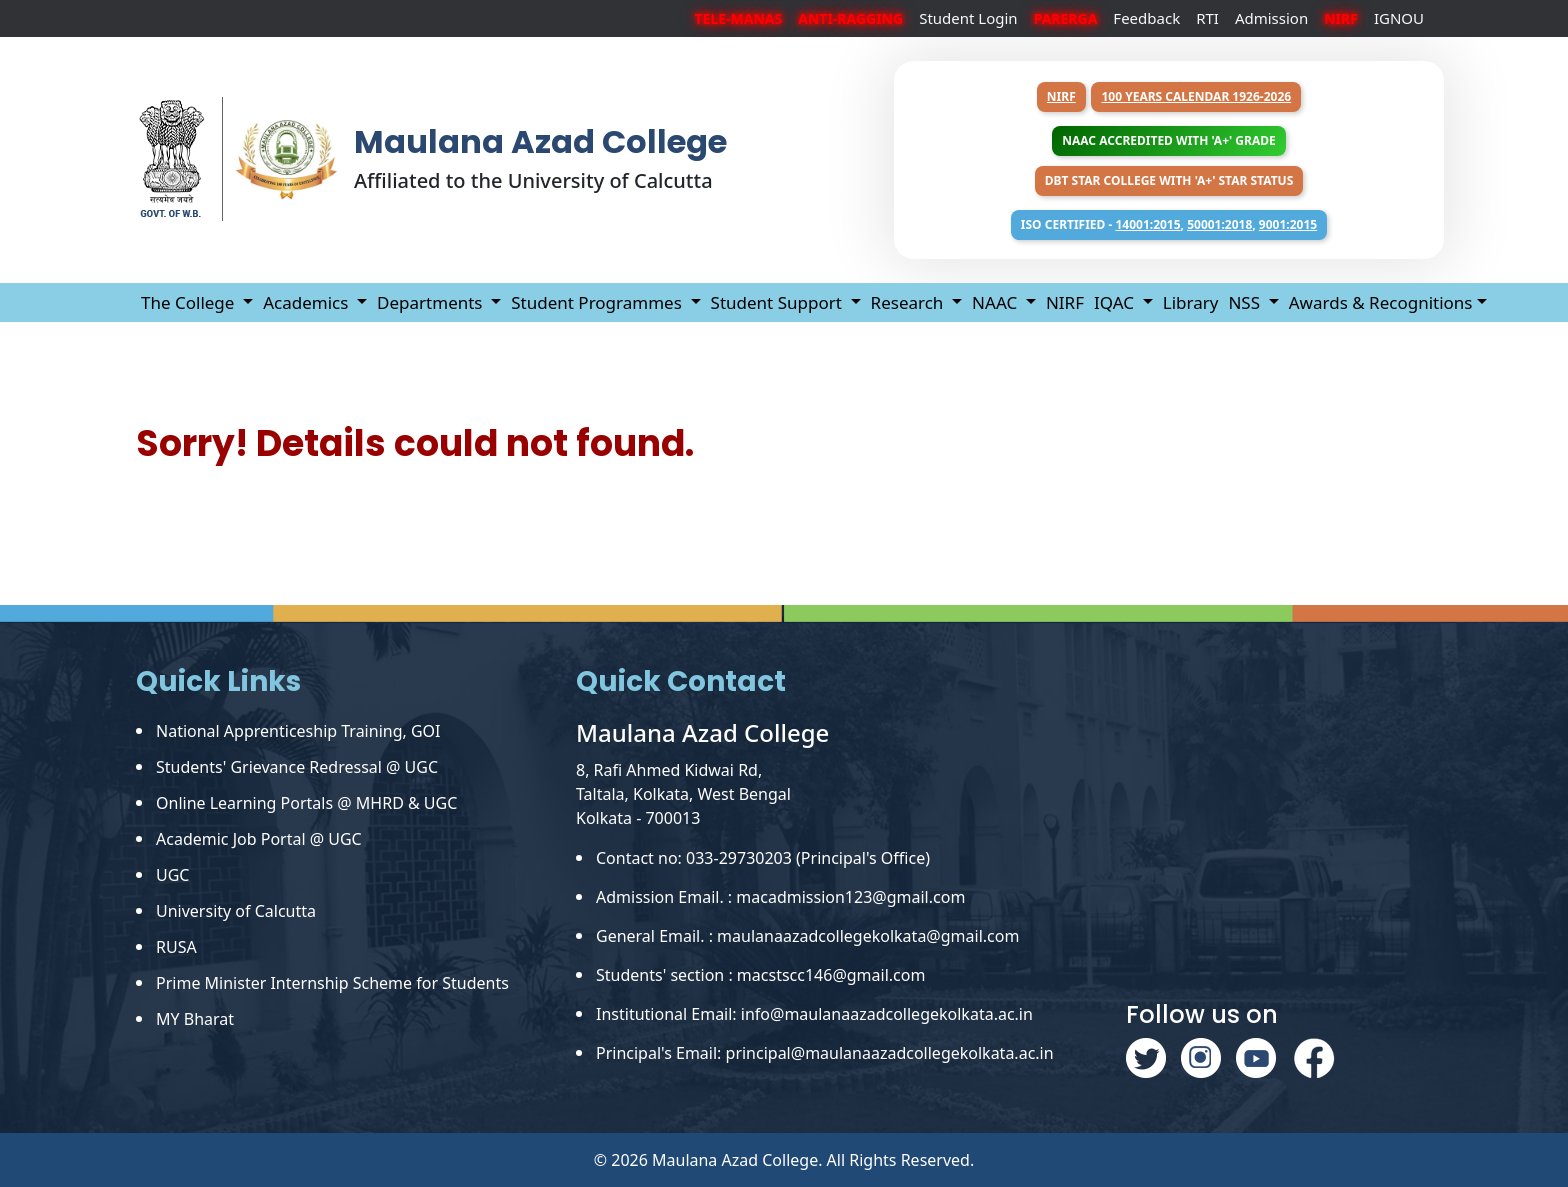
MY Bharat (195, 1019)
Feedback (1146, 18)
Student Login (968, 18)
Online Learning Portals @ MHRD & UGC (306, 803)
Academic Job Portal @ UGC (259, 839)
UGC (172, 875)
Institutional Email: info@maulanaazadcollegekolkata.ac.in (814, 1014)
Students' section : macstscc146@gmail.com (760, 975)
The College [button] (190, 302)
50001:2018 (1219, 224)
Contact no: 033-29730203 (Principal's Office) (763, 858)
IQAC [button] (1116, 302)
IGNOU (1399, 18)
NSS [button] (1246, 302)
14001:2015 (1147, 224)
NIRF (1061, 96)
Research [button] (909, 302)
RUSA (176, 947)
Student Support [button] (779, 302)
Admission (1271, 18)
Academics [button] (308, 302)
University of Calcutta (236, 911)
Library (1191, 302)
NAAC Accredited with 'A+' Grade (1168, 140)
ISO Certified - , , (1169, 224)
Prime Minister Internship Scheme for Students (332, 983)
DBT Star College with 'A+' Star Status (1169, 180)
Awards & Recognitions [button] (1381, 302)
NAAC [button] (996, 302)
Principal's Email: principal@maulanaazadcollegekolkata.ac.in (825, 1053)
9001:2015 (1288, 224)
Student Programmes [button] (598, 302)
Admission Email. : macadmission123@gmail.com (780, 897)
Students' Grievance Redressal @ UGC (297, 767)
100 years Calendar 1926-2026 (1196, 96)
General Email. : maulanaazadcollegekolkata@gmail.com (807, 936)
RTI (1207, 18)
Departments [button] (432, 302)
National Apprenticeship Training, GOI (298, 731)
